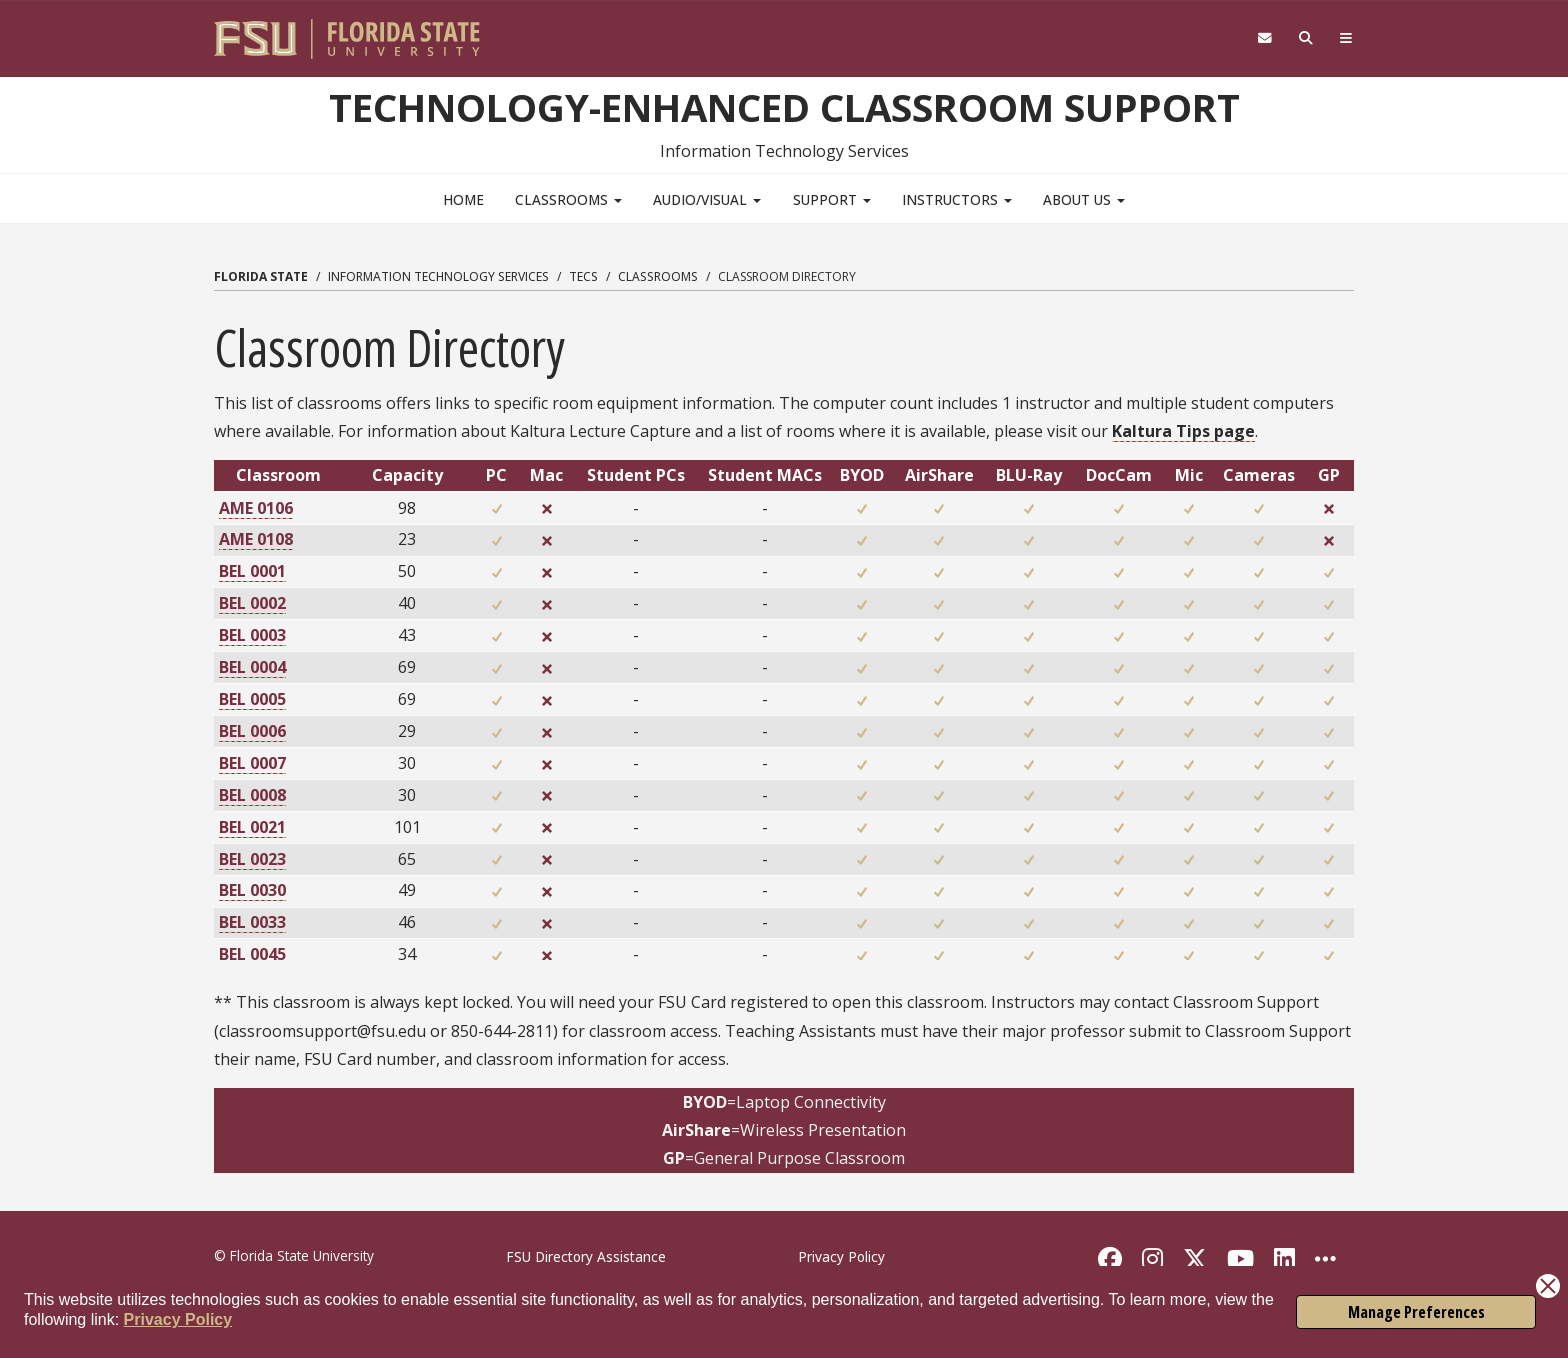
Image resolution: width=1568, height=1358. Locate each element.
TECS (583, 276)
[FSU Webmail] (1264, 38)
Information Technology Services (438, 276)
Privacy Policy (178, 1319)
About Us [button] (1084, 199)
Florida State (261, 276)
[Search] (1306, 38)
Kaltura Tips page (1183, 431)
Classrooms (658, 276)
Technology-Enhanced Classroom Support (784, 107)
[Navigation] (1346, 38)
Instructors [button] (957, 199)
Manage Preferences (1416, 1312)
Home (463, 199)
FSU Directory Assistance (586, 1256)
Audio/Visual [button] (707, 199)
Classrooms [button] (568, 199)
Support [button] (832, 199)
